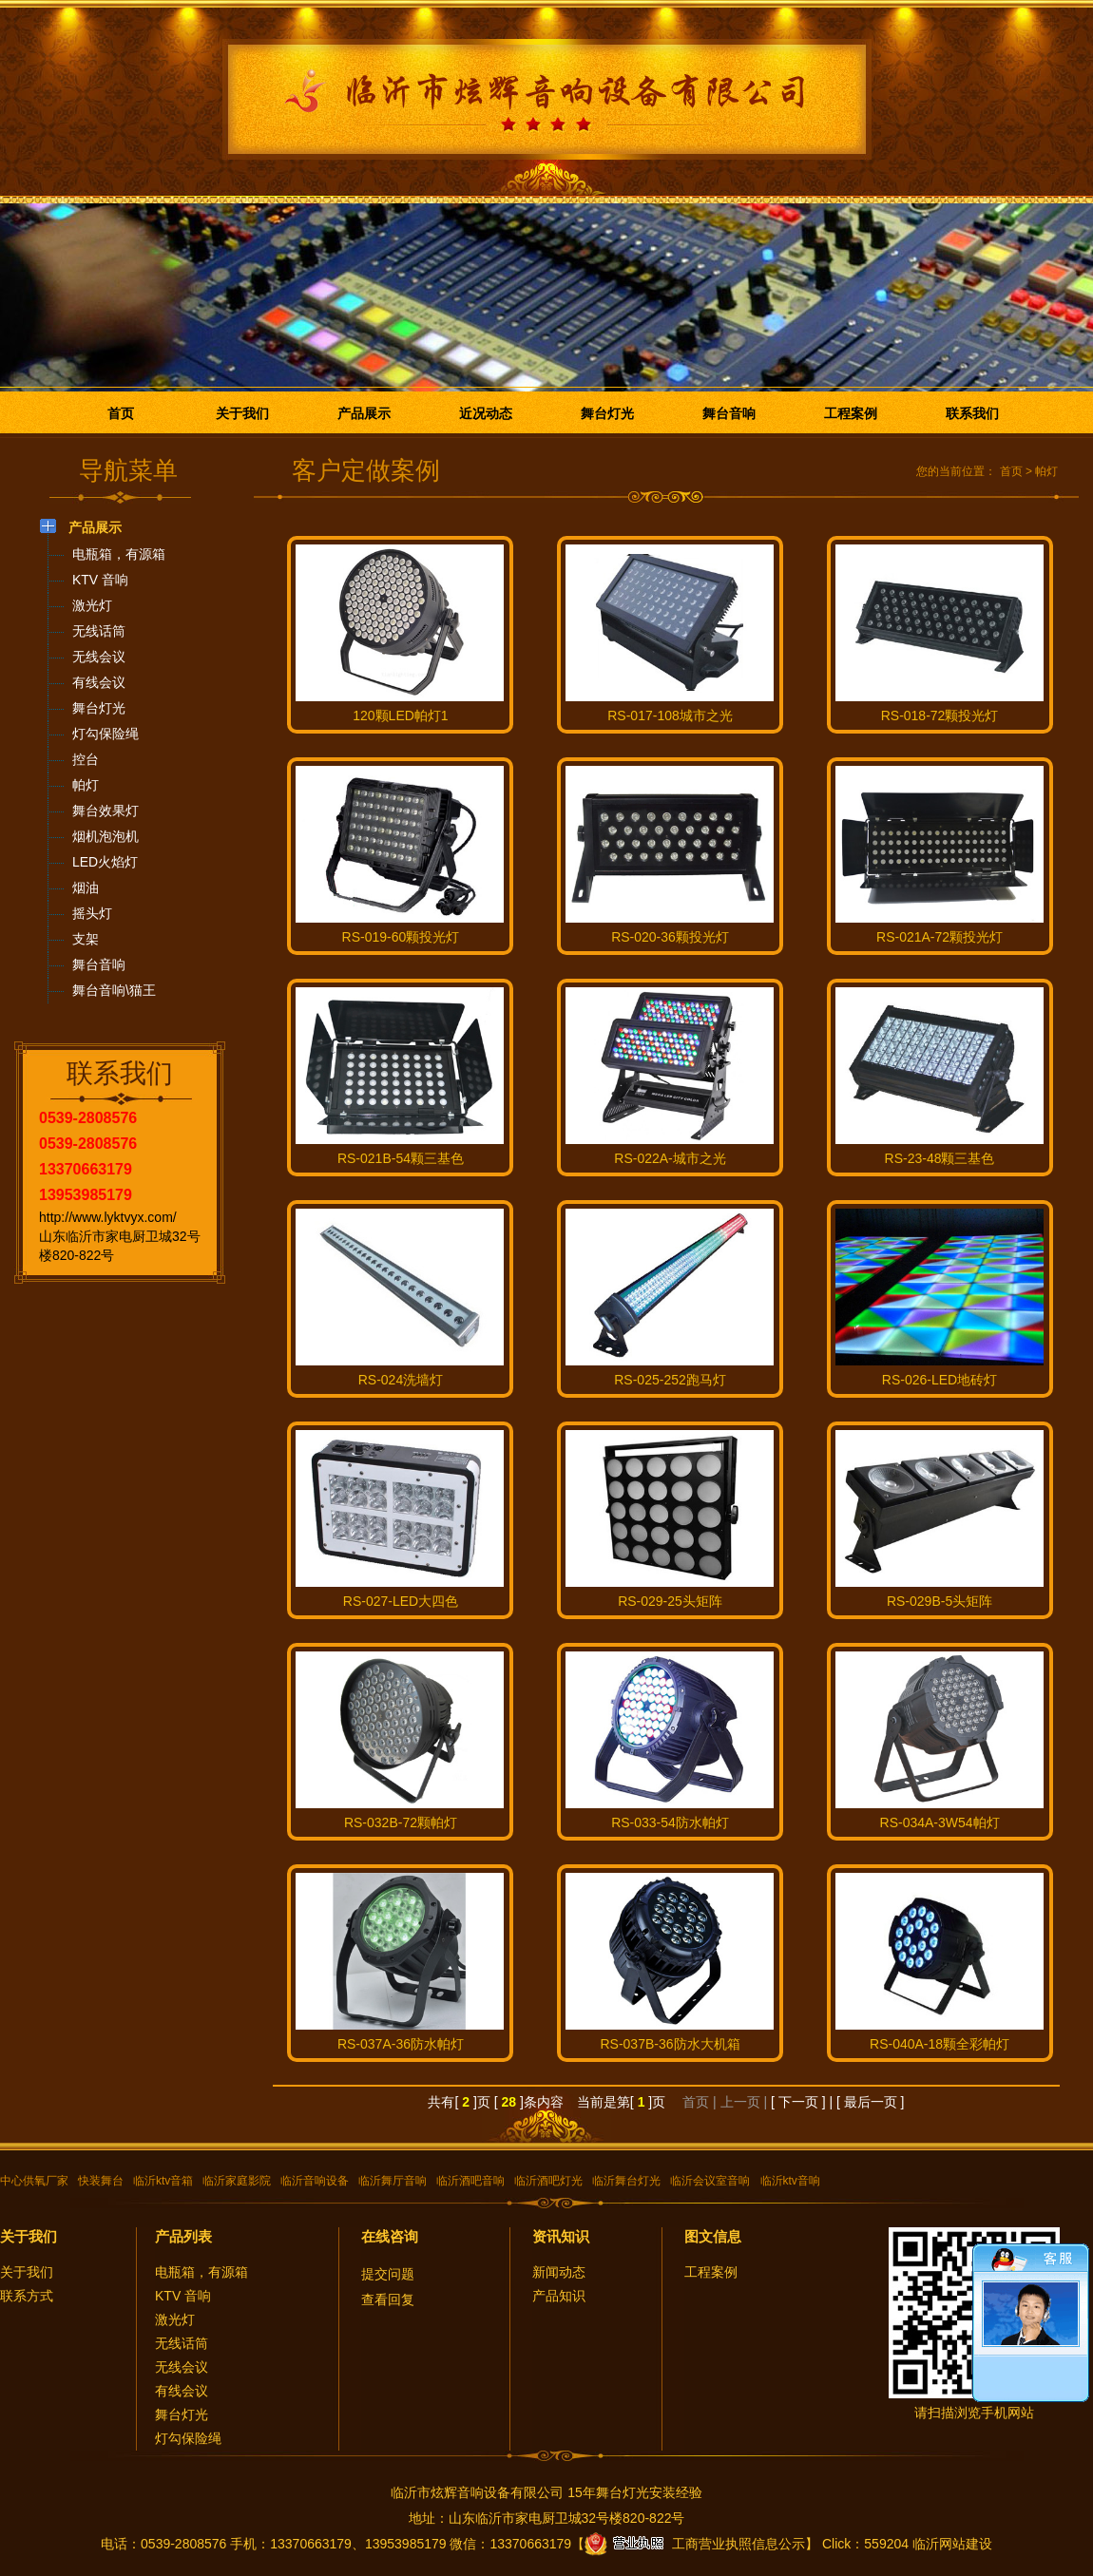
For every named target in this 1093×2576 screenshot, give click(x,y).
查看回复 (387, 2299)
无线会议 (181, 2367)
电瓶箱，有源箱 (201, 2272)
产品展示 (364, 413)
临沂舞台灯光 (626, 2180)
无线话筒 (181, 2343)
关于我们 (242, 413)
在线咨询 (389, 2236)
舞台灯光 (607, 413)
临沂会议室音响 (710, 2180)
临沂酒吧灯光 (548, 2180)
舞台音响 (729, 413)
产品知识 (558, 2295)
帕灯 (1046, 471)
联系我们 (972, 413)
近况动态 (485, 413)
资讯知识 (560, 2236)
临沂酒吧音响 (470, 2180)
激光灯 (175, 2319)
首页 (120, 413)
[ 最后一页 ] (870, 2101)
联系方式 (26, 2295)
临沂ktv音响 (790, 2180)
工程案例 (850, 413)
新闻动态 (558, 2272)
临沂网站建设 (952, 2543)
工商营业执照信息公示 (695, 2543)
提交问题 (387, 2273)
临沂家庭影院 (236, 2180)
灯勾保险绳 (188, 2438)
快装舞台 (101, 2180)
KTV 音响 (183, 2295)
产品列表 (183, 2236)
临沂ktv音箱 (163, 2180)
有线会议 (181, 2390)
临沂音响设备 (314, 2180)
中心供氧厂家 (34, 2180)
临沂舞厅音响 (392, 2180)
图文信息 (712, 2236)
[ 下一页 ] (798, 2101)
